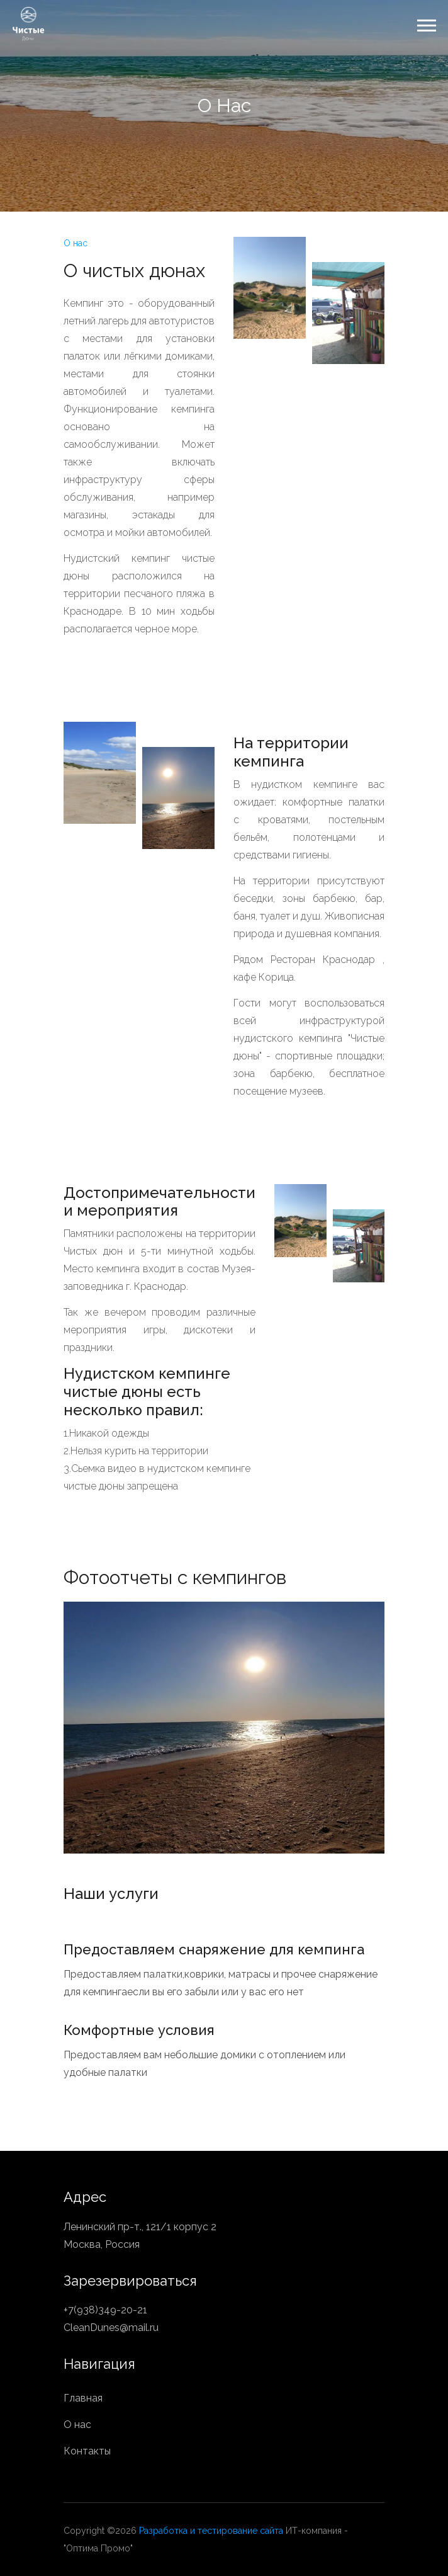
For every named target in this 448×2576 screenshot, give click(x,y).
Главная (83, 2398)
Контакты (87, 2451)
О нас (77, 2425)
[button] (426, 22)
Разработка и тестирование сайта (211, 2531)
